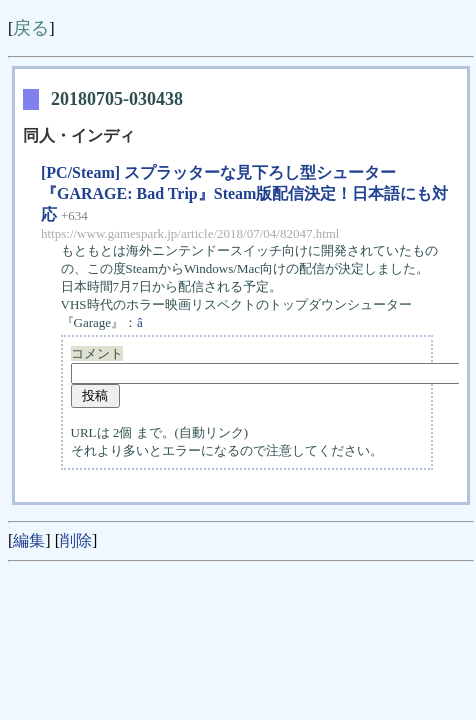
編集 (29, 540)
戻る (31, 28)
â (146, 322)
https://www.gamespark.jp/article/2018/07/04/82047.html (190, 233)
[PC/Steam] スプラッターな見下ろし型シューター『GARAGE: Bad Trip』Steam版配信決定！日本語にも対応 (244, 193)
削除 (76, 540)
